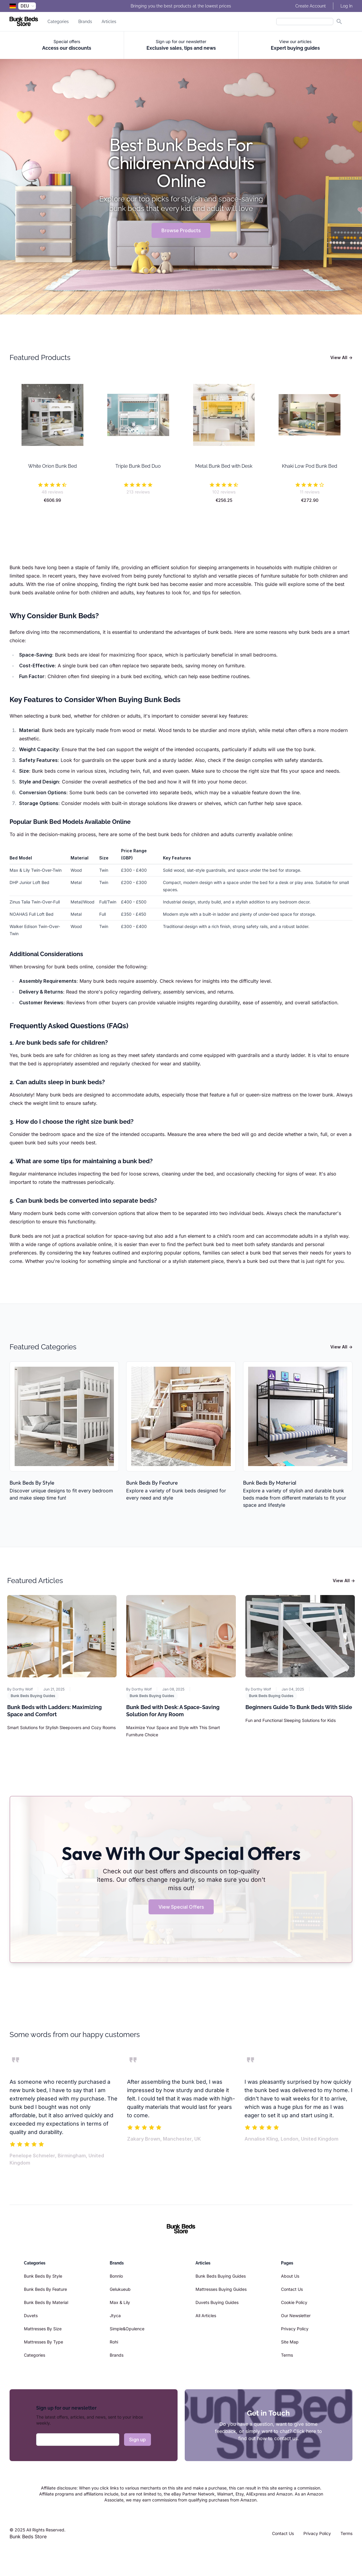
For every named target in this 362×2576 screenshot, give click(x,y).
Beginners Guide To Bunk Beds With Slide (298, 1707)
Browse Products (181, 230)
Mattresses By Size (43, 2328)
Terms (287, 2355)
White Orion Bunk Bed (52, 466)
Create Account (310, 6)
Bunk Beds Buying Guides (33, 1695)
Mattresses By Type (43, 2341)
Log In (346, 6)
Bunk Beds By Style (32, 1482)
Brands (85, 21)
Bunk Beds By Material (269, 1482)
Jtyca (115, 2315)
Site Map (290, 2341)
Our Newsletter (296, 2315)
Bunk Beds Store (28, 2536)
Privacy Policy (294, 2328)
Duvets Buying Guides (217, 2302)
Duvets (31, 2315)
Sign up (137, 2440)
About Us (290, 2276)
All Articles (205, 2315)
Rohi (114, 2341)
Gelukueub (120, 2289)
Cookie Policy (294, 2302)
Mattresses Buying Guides (221, 2289)
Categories (58, 21)
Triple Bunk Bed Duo (138, 466)
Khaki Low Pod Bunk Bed (309, 466)
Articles (109, 21)
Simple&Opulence (127, 2328)
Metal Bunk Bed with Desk (223, 466)
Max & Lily (120, 2302)
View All (341, 357)
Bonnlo (116, 2276)
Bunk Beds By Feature (152, 1482)
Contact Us (292, 2289)
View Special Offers (181, 1907)
